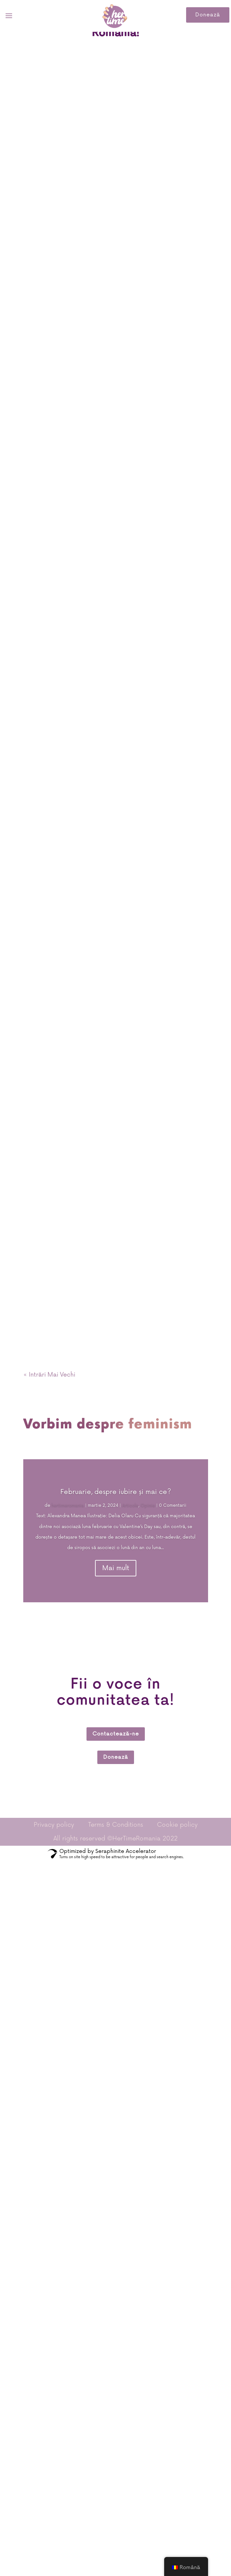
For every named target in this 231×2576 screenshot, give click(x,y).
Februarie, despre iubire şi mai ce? (115, 1492)
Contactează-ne (115, 1734)
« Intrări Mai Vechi (49, 1374)
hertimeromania (67, 1505)
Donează (207, 14)
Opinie (148, 1505)
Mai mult (115, 1568)
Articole (130, 1505)
